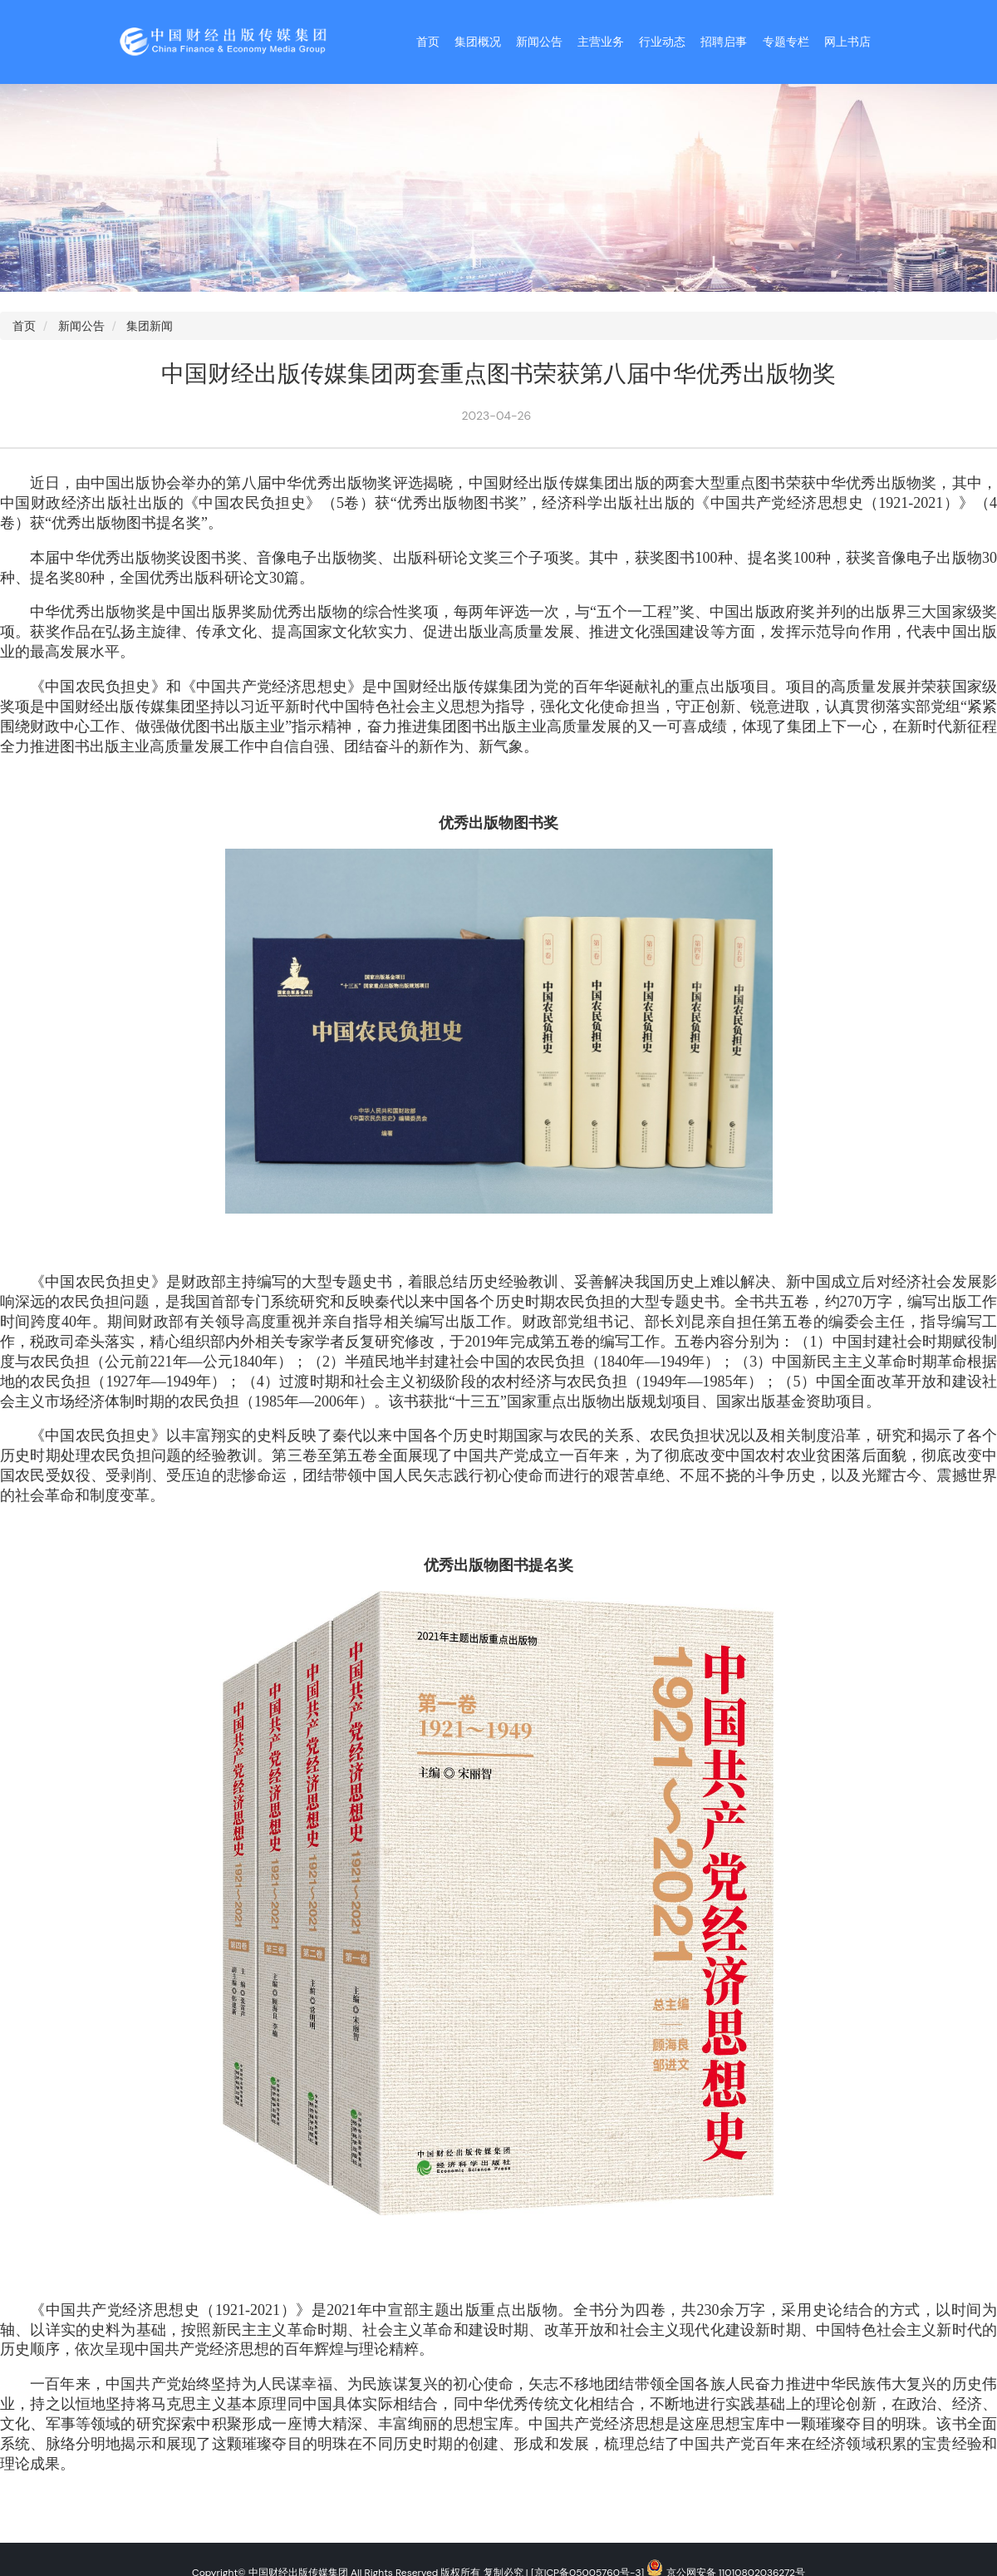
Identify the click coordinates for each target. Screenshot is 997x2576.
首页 (428, 41)
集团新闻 (149, 325)
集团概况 (477, 41)
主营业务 (600, 41)
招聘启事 (723, 41)
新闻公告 (539, 41)
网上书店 (847, 41)
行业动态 (662, 41)
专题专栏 (786, 41)
